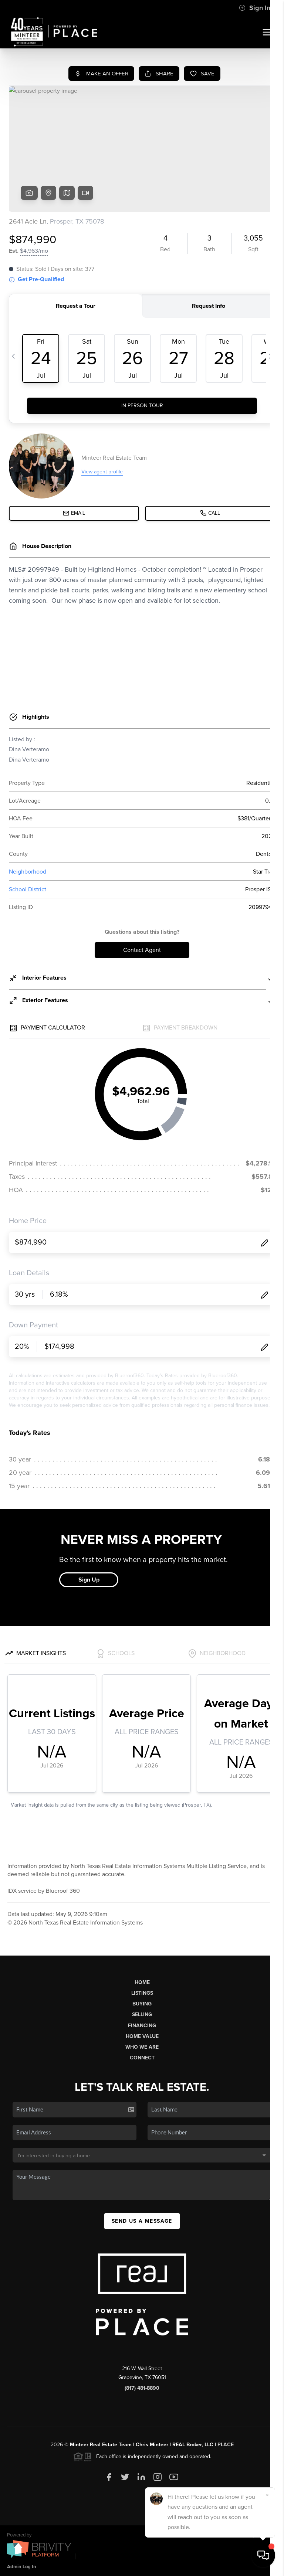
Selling (142, 2014)
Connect (142, 2058)
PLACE (225, 2444)
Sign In (254, 7)
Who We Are (142, 2047)
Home (142, 1982)
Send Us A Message (142, 2221)
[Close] (267, 2495)
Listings (142, 1993)
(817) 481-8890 (142, 2388)
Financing (142, 2025)
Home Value (142, 2036)
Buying (142, 2004)
